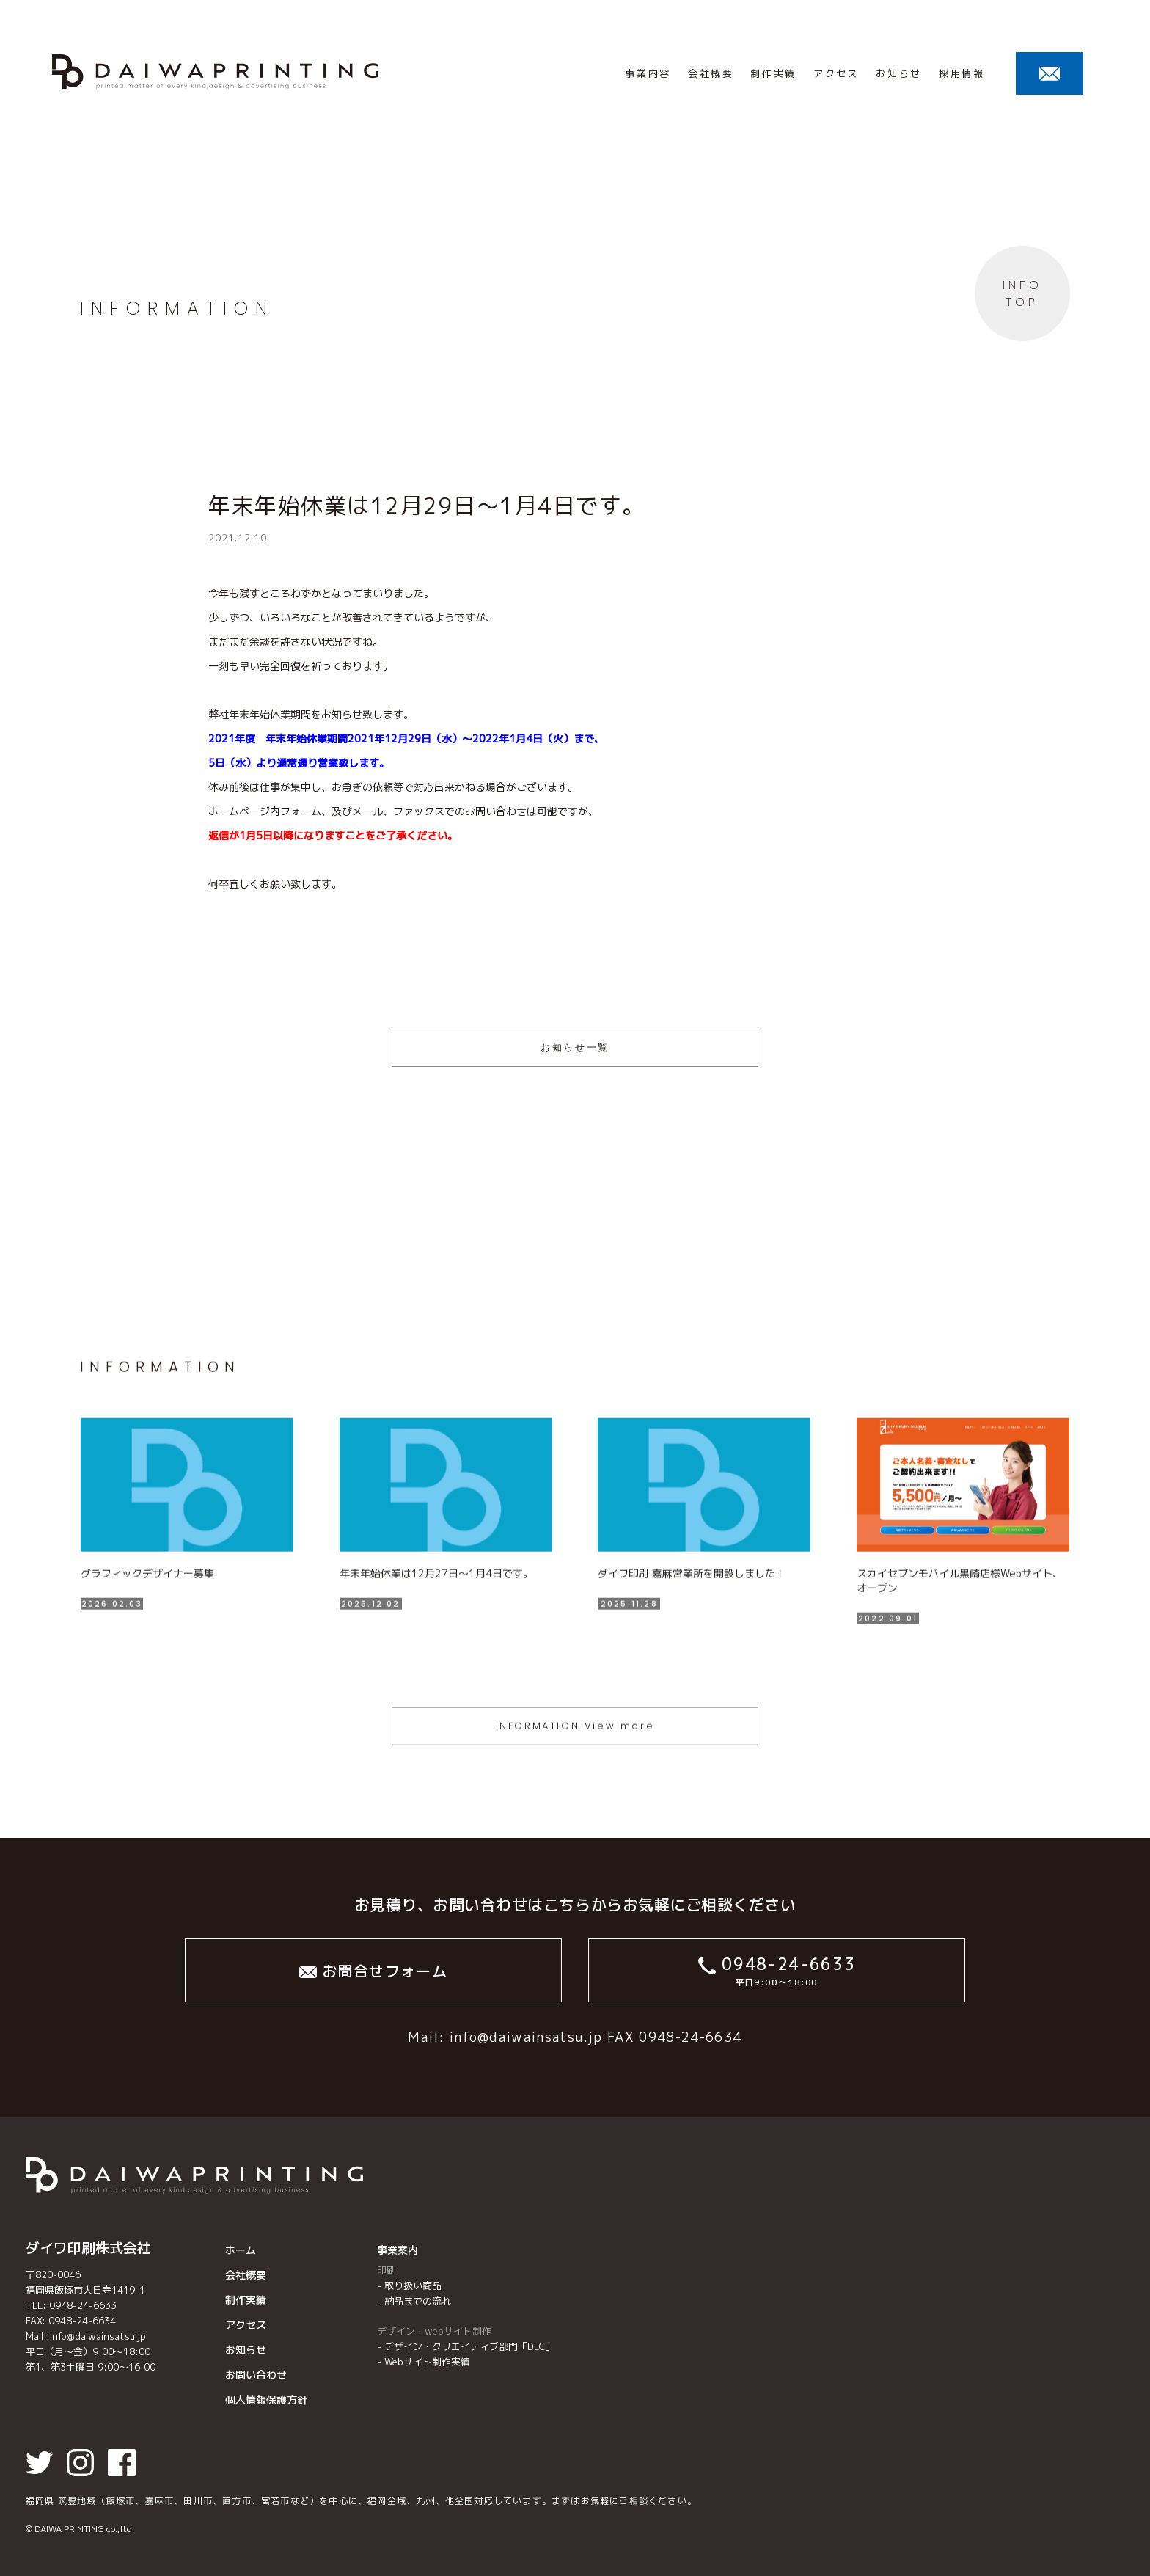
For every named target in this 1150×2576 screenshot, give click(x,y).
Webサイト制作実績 (427, 2361)
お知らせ (245, 2350)
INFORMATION (177, 308)
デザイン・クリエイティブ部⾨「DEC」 (469, 2346)
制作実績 (245, 2300)
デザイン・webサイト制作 (434, 2331)
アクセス (245, 2325)
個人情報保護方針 (266, 2400)
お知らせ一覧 (575, 1047)
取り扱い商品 (413, 2285)
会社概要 (245, 2275)
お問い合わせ (256, 2375)
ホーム (240, 2250)
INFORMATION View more (575, 1771)
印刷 (386, 2270)
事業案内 (397, 2250)
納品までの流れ (417, 2300)
